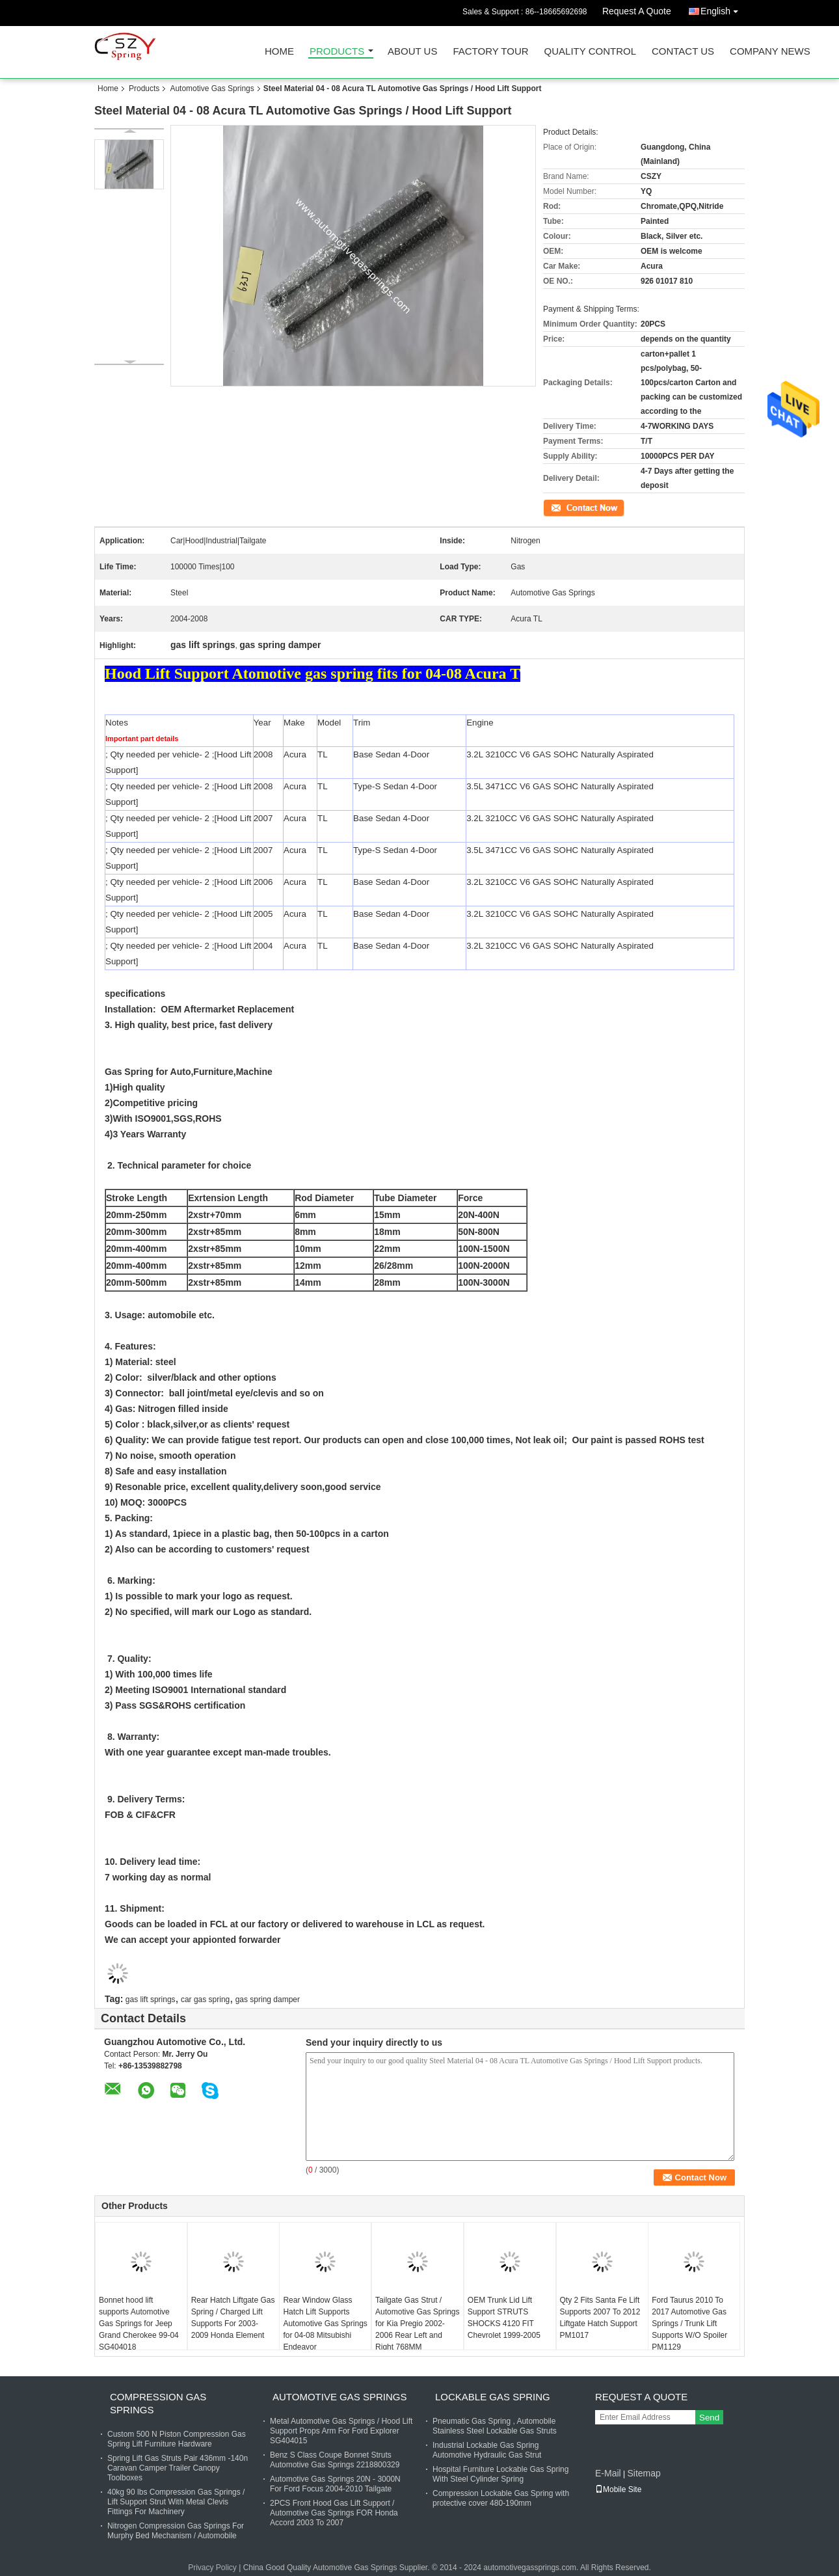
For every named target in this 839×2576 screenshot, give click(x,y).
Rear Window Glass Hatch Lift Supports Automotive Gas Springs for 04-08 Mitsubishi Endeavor (325, 2324)
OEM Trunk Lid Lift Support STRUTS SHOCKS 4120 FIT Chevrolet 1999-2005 (504, 2318)
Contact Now (565, 506)
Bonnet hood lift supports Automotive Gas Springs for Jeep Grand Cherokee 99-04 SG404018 (139, 2324)
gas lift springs (151, 1999)
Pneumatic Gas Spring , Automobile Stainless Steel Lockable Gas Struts (495, 2426)
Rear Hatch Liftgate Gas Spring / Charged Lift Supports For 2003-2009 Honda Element (233, 2318)
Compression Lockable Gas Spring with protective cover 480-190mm (501, 2498)
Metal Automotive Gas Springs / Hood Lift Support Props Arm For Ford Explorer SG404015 (341, 2431)
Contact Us (683, 52)
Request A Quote (636, 11)
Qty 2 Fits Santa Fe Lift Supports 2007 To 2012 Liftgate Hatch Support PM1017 (600, 2318)
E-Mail (608, 2473)
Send (709, 2417)
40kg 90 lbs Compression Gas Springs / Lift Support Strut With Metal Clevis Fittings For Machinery (176, 2502)
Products (337, 52)
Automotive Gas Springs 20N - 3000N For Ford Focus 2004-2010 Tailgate (335, 2483)
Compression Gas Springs (158, 2403)
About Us (412, 52)
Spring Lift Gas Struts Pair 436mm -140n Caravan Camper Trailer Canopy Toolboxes (177, 2468)
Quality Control (590, 52)
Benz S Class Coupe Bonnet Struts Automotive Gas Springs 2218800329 (334, 2459)
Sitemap (643, 2473)
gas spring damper (267, 1999)
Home (279, 52)
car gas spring (205, 1999)
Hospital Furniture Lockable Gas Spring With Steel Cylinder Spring (500, 2474)
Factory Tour (490, 52)
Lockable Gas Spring (492, 2396)
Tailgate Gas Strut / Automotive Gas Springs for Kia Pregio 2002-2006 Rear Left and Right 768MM (417, 2324)
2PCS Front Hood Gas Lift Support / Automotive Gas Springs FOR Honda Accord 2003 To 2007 (334, 2513)
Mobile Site (618, 2489)
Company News (770, 52)
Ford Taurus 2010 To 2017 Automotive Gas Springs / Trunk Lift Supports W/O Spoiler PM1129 (689, 2324)
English (722, 8)
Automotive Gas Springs (212, 88)
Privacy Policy (212, 2567)
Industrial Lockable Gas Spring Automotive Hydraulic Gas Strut (487, 2450)
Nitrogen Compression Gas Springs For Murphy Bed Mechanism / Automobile (175, 2530)
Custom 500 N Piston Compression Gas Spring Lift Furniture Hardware (176, 2439)
